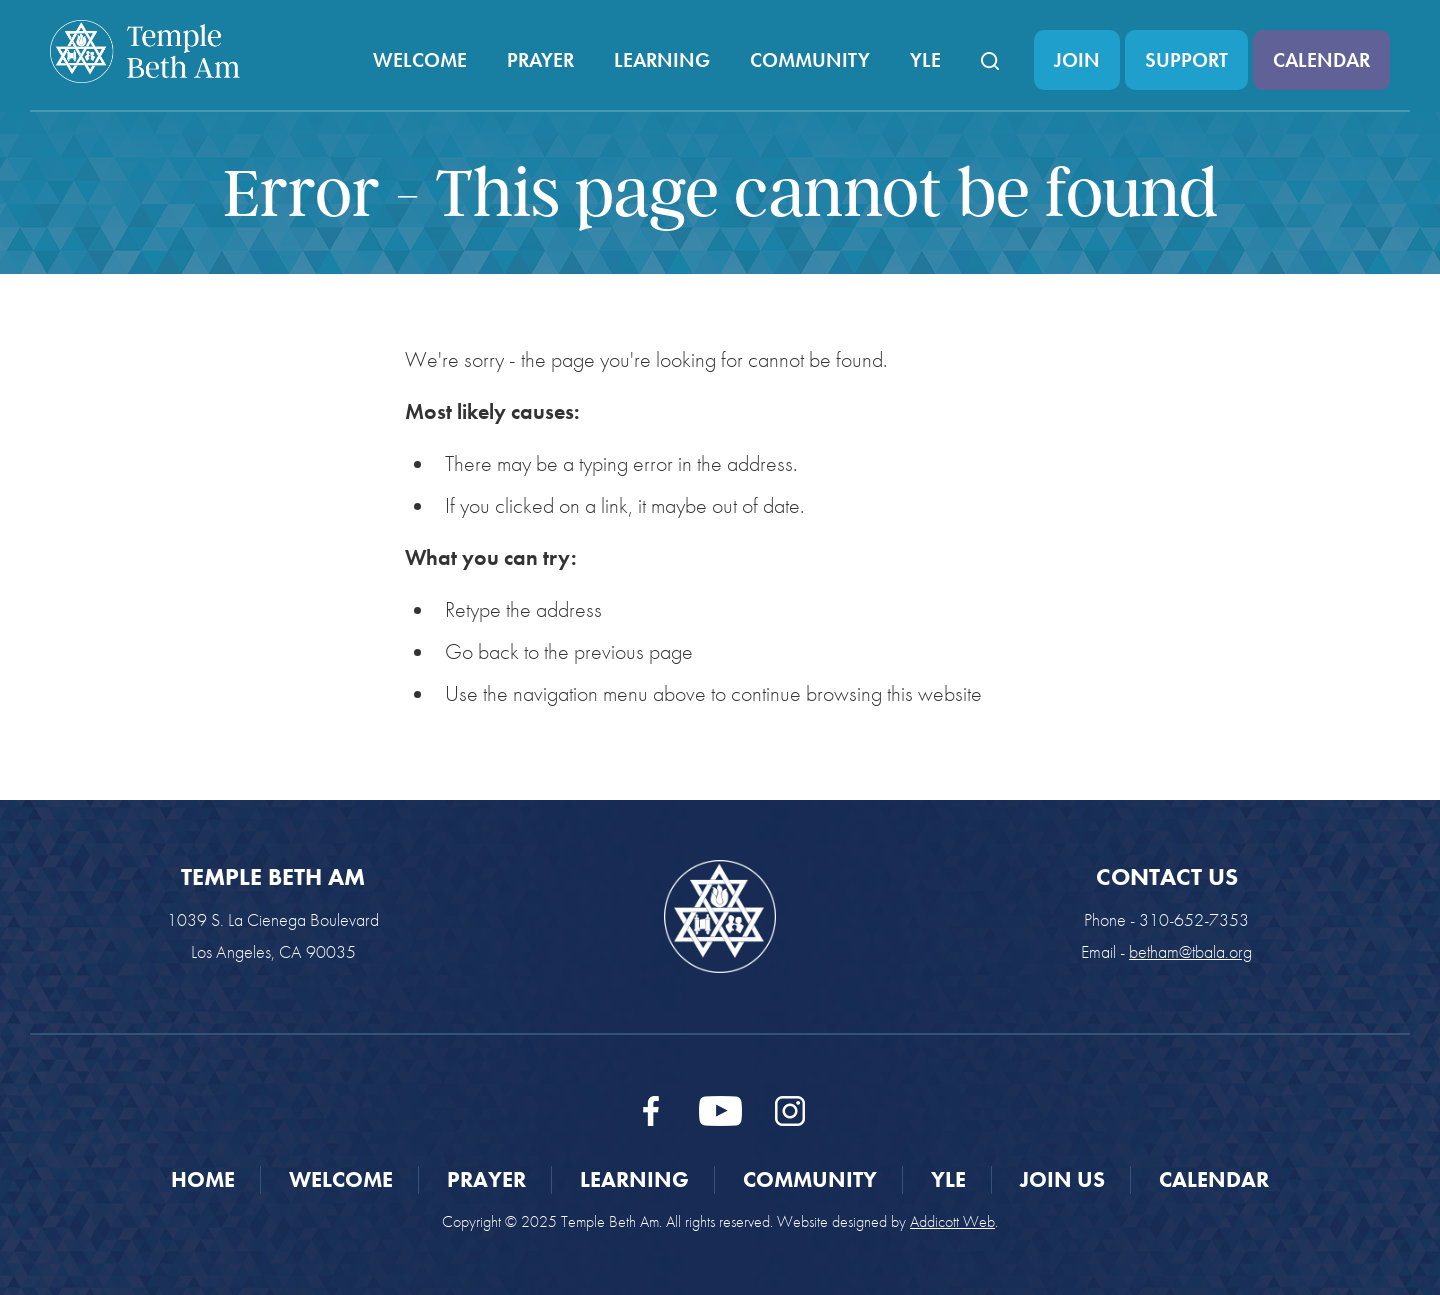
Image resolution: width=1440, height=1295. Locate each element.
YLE (925, 60)
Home (203, 1179)
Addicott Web (952, 1221)
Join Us (1062, 1179)
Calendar (1321, 60)
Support (1186, 60)
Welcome (420, 60)
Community (810, 60)
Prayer (540, 60)
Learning (662, 60)
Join (1077, 60)
